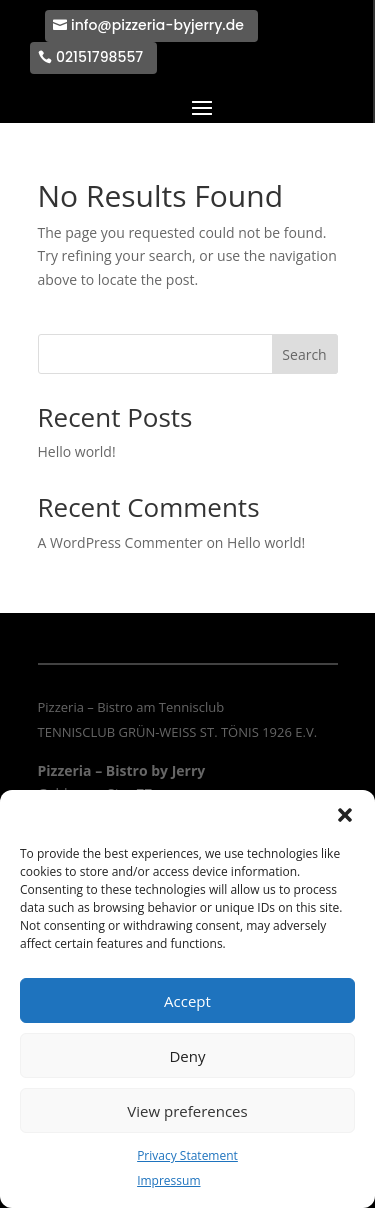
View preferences (187, 1111)
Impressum (168, 1180)
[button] (345, 815)
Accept (187, 1001)
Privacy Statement (187, 1155)
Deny (187, 1056)
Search (304, 354)
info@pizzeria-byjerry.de (157, 25)
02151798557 (99, 57)
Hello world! (77, 451)
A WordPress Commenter (120, 542)
